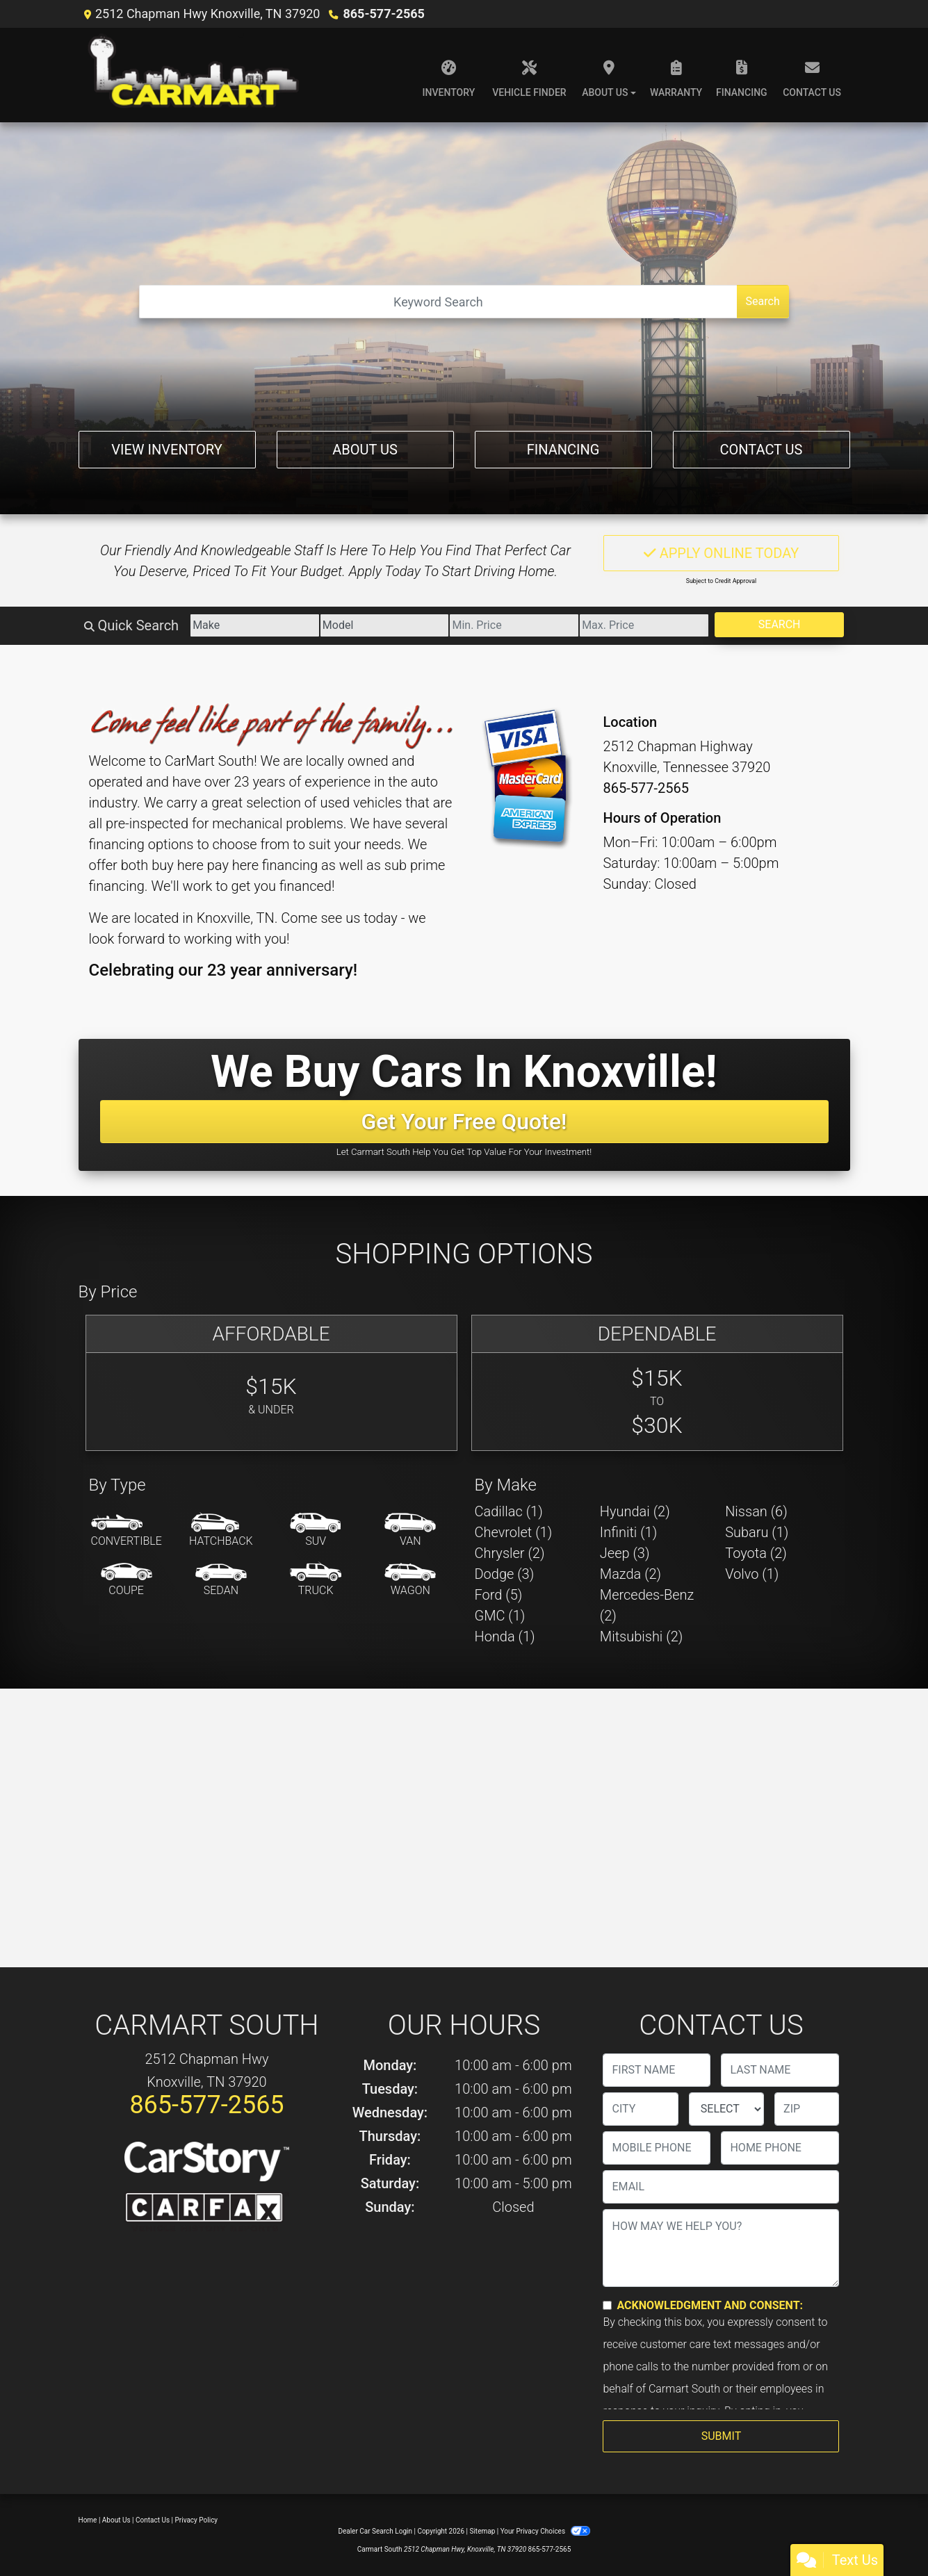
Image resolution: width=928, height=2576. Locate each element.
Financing (563, 449)
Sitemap (482, 2531)
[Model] (385, 625)
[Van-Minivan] (410, 1531)
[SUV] (315, 1531)
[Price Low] (514, 625)
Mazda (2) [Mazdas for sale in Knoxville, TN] (630, 1574)
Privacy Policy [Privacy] (196, 2520)
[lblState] (726, 2109)
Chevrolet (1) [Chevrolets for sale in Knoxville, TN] (514, 1532)
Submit (721, 2436)
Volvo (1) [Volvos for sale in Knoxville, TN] (752, 1574)
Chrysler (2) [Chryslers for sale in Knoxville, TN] (510, 1553)
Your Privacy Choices (545, 2531)
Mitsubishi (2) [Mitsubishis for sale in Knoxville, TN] (641, 1636)
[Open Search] (438, 301)
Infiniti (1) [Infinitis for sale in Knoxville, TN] (628, 1532)
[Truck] (315, 1580)
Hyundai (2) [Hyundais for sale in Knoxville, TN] (635, 1511)
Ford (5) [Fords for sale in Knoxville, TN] (499, 1594)
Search (763, 301)
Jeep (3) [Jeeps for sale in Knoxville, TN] (625, 1553)
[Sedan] (221, 1580)
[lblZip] (806, 2109)
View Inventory (166, 449)
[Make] (255, 625)
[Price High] (644, 625)
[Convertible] (126, 1531)
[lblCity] (640, 2109)
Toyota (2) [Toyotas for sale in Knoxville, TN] (756, 1553)
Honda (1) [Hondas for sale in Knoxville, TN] (505, 1636)
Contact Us (761, 449)
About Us (365, 449)
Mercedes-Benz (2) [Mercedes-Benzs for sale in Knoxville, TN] (647, 1605)
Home (88, 2520)
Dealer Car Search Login (375, 2531)
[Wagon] (410, 1580)
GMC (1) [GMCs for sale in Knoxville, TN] (500, 1615)
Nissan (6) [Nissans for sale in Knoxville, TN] (756, 1511)
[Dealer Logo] (196, 75)
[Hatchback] (221, 1531)
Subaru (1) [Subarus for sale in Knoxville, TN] (756, 1532)
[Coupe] (126, 1580)
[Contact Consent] (607, 2305)
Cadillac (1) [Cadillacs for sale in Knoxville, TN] (509, 1511)
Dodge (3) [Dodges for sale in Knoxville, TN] (505, 1574)
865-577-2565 (383, 13)
